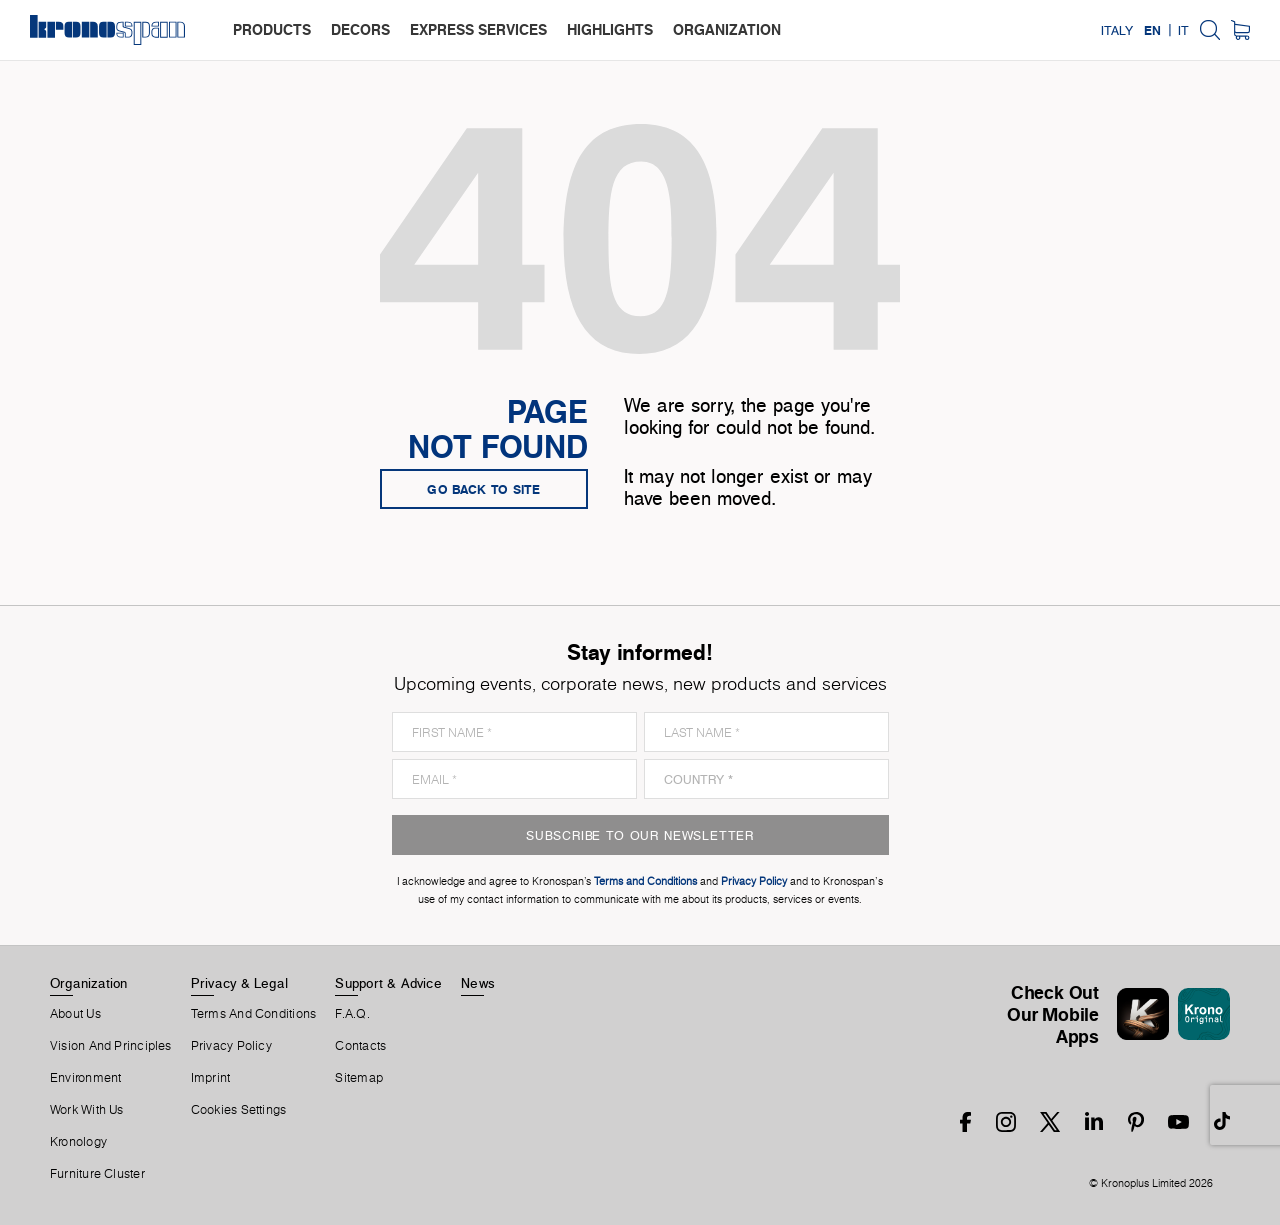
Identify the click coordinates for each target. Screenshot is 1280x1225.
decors (360, 29)
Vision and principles (111, 1046)
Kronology (78, 1142)
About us (75, 1014)
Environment (85, 1078)
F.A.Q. (352, 1014)
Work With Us (87, 1110)
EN (1152, 30)
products (272, 29)
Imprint (211, 1078)
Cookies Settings (239, 1110)
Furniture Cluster (97, 1174)
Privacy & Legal (239, 983)
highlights (610, 29)
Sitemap (359, 1078)
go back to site (484, 489)
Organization (89, 983)
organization (727, 29)
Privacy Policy (231, 1046)
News (478, 983)
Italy (1117, 30)
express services (478, 29)
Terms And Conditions (253, 1014)
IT (1183, 30)
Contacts (360, 1046)
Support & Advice (388, 983)
